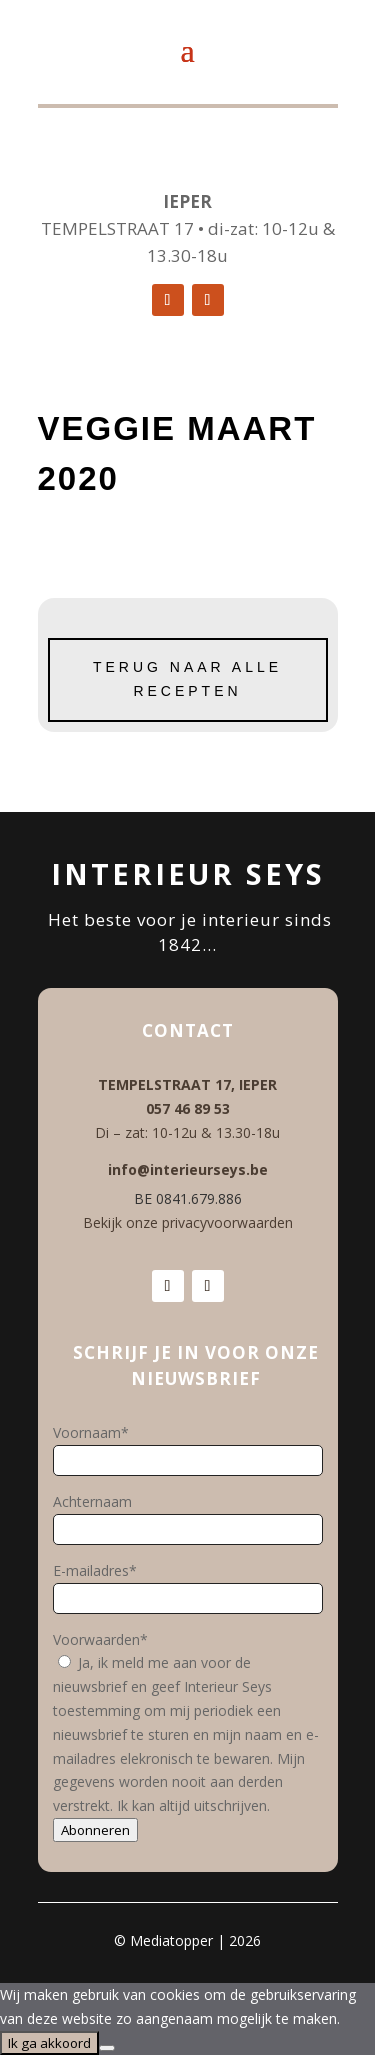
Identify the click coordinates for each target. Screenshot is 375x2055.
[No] (107, 2048)
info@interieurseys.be (188, 1169)
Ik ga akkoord (49, 2043)
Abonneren (95, 1830)
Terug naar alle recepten (187, 679)
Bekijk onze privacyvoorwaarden (188, 1222)
